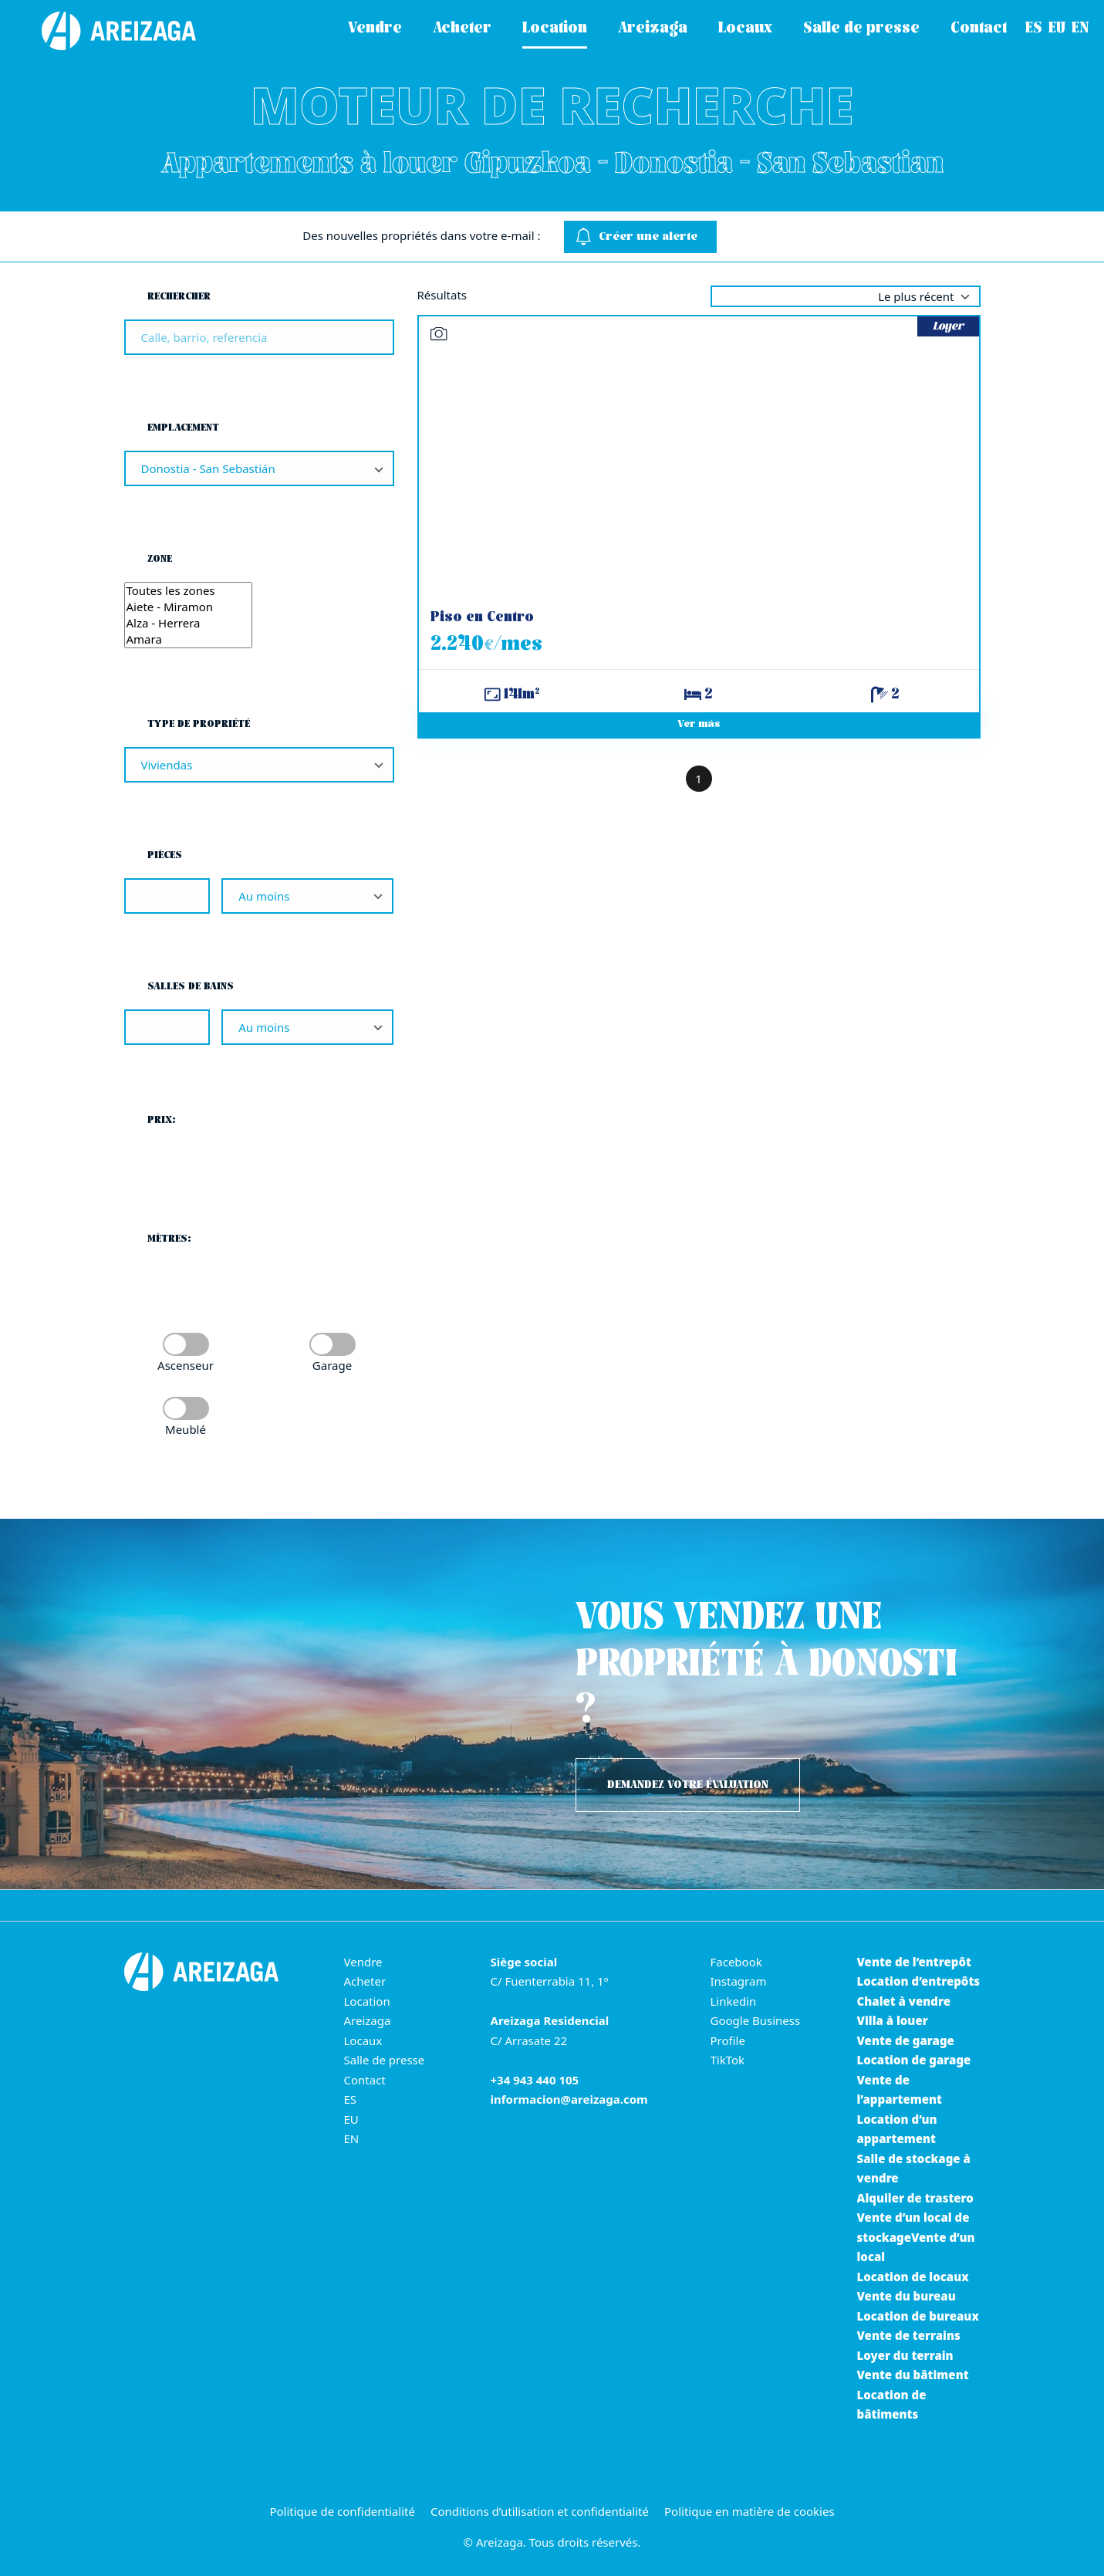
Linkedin (734, 2001)
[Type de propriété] (259, 765)
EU (351, 2119)
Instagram (739, 1981)
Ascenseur (185, 1365)
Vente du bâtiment (913, 2374)
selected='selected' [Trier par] (846, 296)
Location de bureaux (918, 2316)
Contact (365, 2080)
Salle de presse (384, 2059)
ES (350, 2099)
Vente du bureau (906, 2296)
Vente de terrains (909, 2335)
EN (352, 2138)
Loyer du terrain (905, 2355)
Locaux (363, 2040)
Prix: (161, 1120)
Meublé (185, 1429)
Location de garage (914, 2059)
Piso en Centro (482, 617)
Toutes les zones (188, 591)
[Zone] (188, 615)
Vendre (363, 1961)
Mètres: (169, 1239)
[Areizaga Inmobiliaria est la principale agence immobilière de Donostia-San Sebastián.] (104, 31)
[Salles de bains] (167, 1027)
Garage (332, 1365)
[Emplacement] (259, 468)
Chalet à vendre (903, 2001)
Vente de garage (905, 2040)
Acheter (365, 1981)
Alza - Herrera (188, 623)
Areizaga (367, 2020)
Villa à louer (892, 2020)
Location (367, 2001)
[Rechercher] (259, 337)
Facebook (736, 1961)
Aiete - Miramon (188, 607)
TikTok (728, 2059)
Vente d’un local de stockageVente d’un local (916, 2236)
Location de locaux (913, 2276)
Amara (188, 639)
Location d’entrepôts (919, 1981)
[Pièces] (167, 896)
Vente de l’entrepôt (914, 1961)
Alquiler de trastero (915, 2198)
